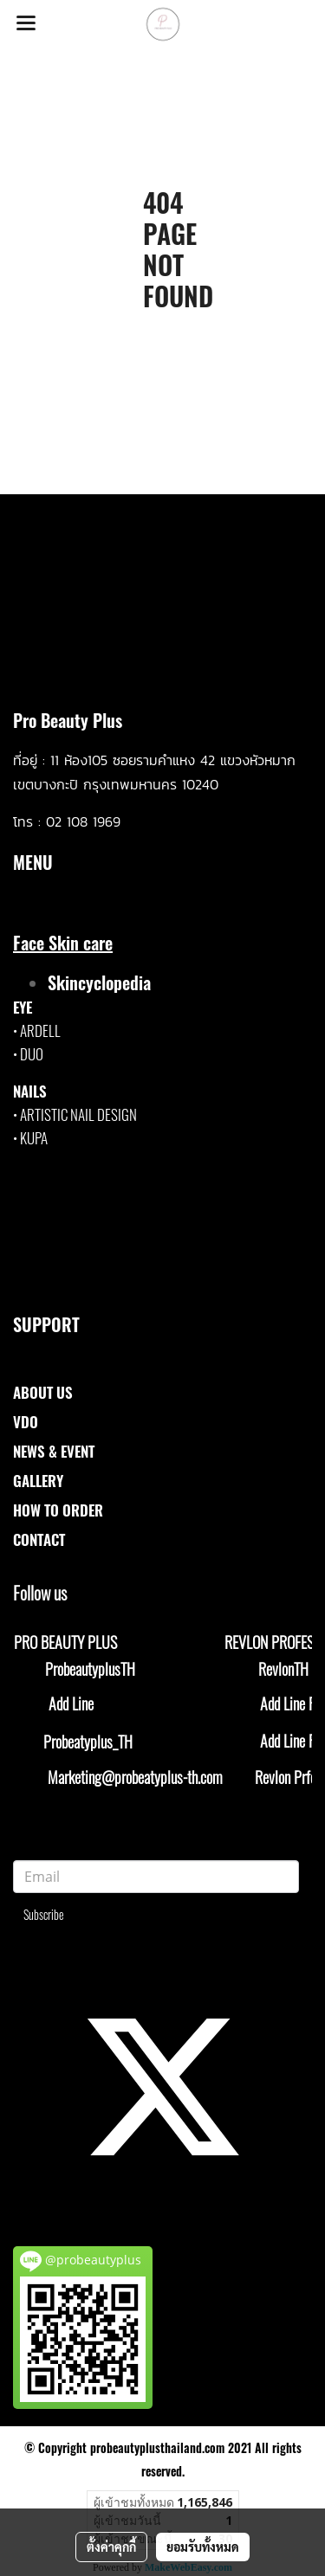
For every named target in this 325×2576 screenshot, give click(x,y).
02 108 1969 (83, 821)
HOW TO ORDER (58, 1510)
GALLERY (38, 1480)
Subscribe (43, 1914)
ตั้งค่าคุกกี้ (111, 2546)
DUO (31, 1054)
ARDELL (40, 1030)
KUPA (34, 1138)
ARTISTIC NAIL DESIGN (78, 1114)
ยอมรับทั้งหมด (202, 2546)
